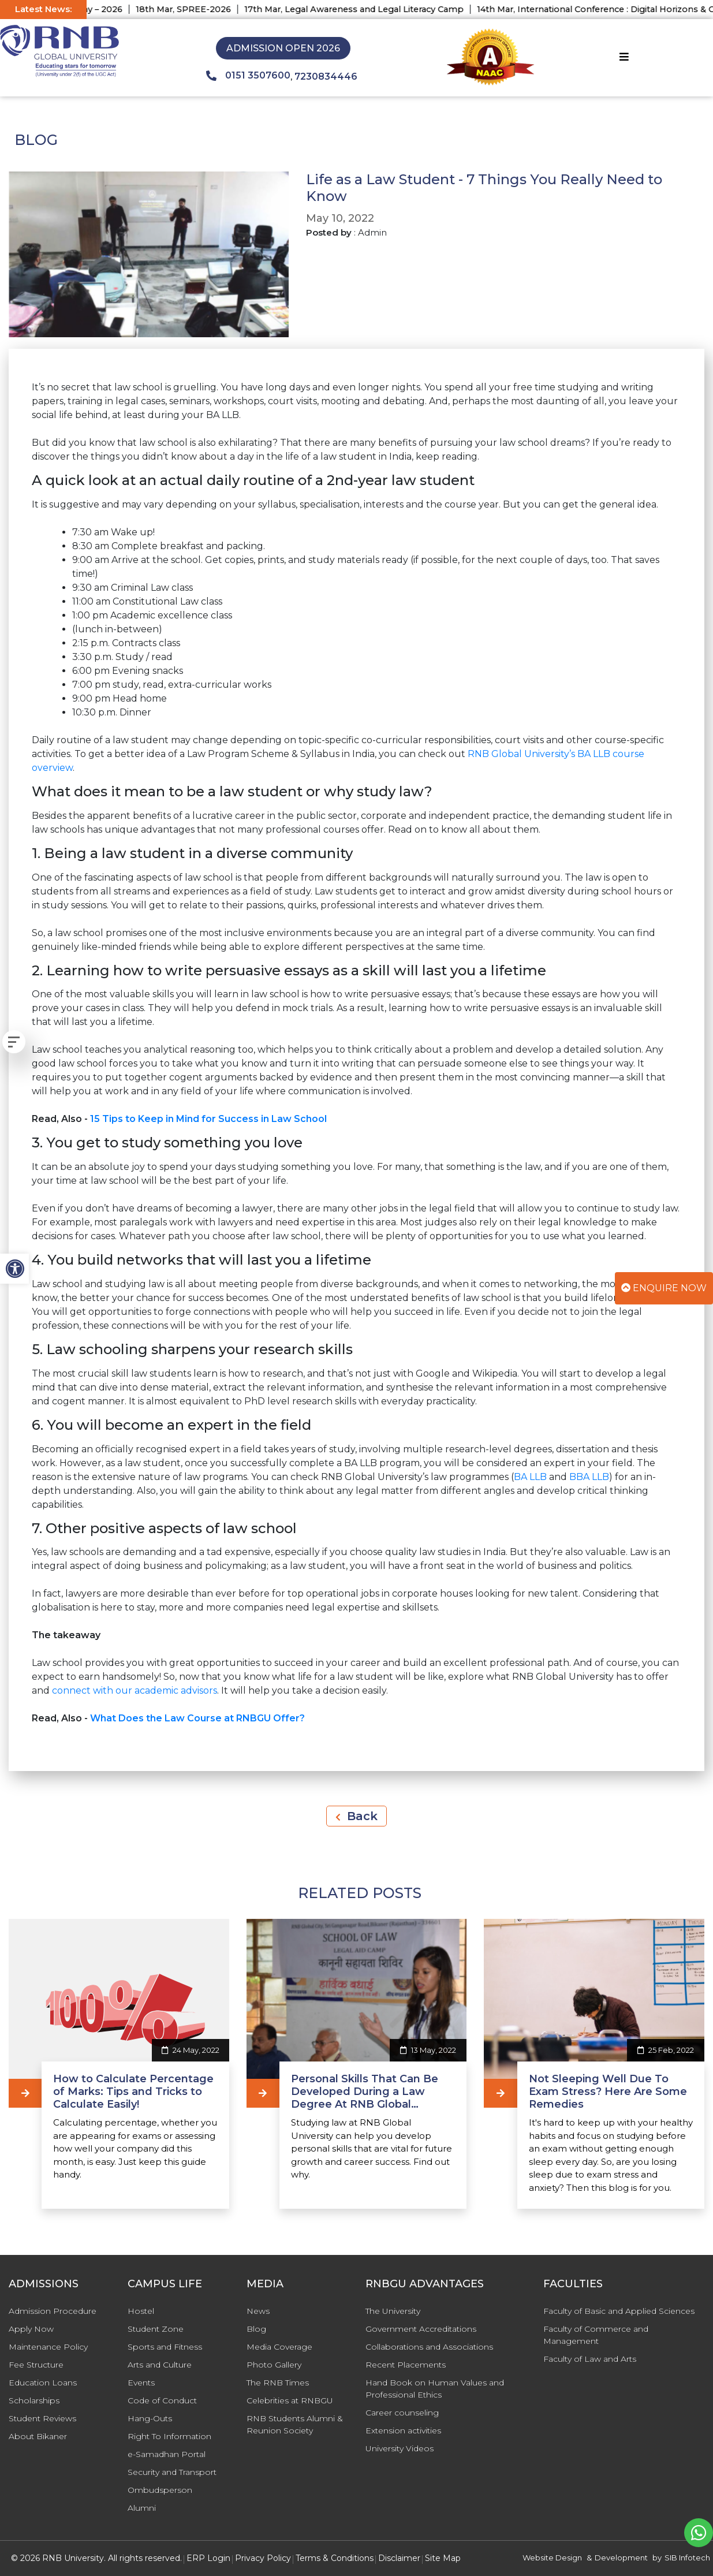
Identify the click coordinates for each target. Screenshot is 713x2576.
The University (392, 2311)
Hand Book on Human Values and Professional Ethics (434, 2388)
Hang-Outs (150, 2418)
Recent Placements (405, 2364)
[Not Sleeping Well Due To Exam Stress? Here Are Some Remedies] (500, 2093)
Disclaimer (399, 2558)
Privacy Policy (263, 2558)
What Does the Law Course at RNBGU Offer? (197, 1718)
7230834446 (325, 76)
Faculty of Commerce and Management (595, 2335)
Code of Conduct (162, 2400)
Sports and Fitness (165, 2347)
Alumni (142, 2508)
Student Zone (156, 2329)
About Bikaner (38, 2436)
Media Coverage (279, 2347)
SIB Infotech (687, 2557)
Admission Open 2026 (283, 48)
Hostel (141, 2311)
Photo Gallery (274, 2364)
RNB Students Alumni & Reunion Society (295, 2424)
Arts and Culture (160, 2364)
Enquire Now (664, 1288)
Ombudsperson (160, 2490)
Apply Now (31, 2329)
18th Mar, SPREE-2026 (230, 9)
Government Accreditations (420, 2329)
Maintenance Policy (48, 2347)
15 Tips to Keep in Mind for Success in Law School (208, 1118)
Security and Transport (172, 2472)
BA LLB (530, 1476)
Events (141, 2382)
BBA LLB (589, 1476)
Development (621, 2557)
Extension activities (403, 2430)
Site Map (443, 2558)
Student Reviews (42, 2418)
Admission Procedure (52, 2311)
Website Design (552, 2557)
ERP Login (208, 2558)
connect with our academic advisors (134, 1690)
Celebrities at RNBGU (290, 2400)
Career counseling (402, 2412)
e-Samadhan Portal (167, 2454)
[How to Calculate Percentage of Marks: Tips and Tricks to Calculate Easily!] (25, 2093)
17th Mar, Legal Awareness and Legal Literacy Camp (401, 9)
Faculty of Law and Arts (589, 2359)
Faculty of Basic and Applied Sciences (619, 2311)
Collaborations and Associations (429, 2347)
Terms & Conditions (335, 2558)
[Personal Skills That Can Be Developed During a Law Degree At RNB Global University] (263, 2093)
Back (356, 1816)
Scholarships (34, 2400)
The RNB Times (278, 2382)
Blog (256, 2329)
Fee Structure (36, 2364)
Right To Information (169, 2436)
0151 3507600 (248, 76)
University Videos (399, 2448)
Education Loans (43, 2382)
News (258, 2311)
